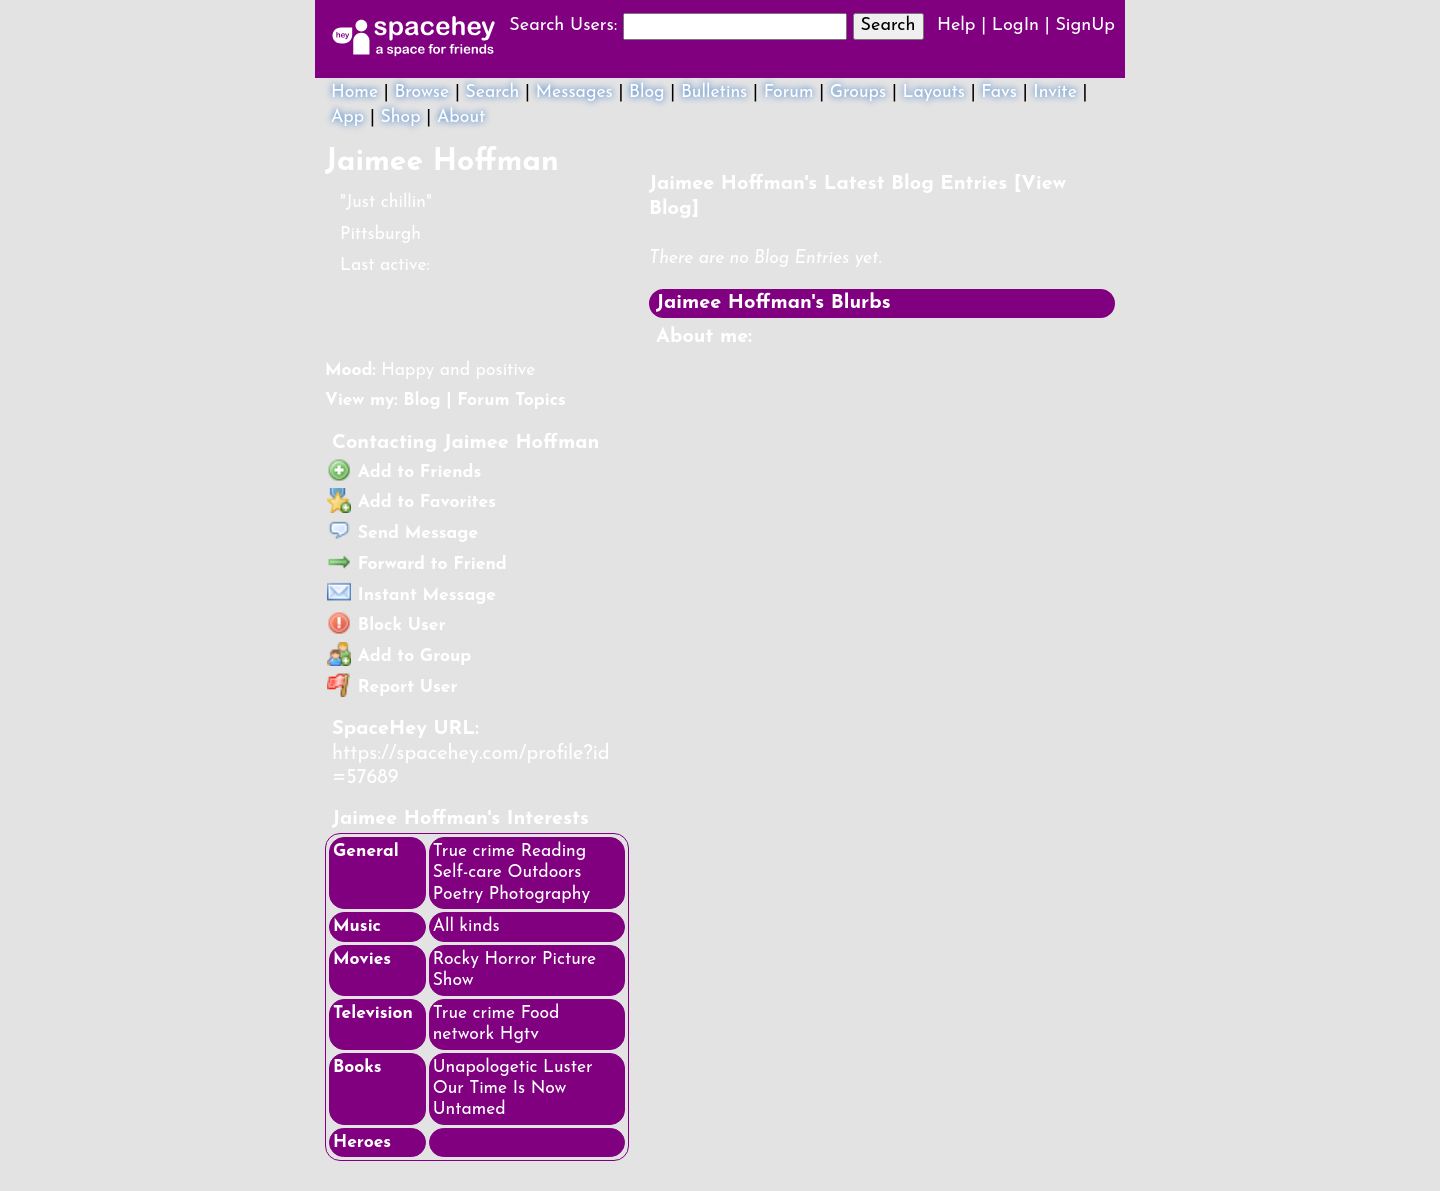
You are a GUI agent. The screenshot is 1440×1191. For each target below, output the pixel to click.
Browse (421, 92)
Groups (858, 92)
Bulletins (714, 92)
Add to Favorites (411, 502)
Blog (647, 92)
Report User (392, 687)
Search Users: (563, 25)
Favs (999, 92)
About (461, 117)
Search (888, 25)
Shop (401, 117)
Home (354, 92)
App (347, 117)
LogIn (1015, 25)
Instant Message (411, 595)
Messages (574, 92)
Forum (789, 92)
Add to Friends (404, 472)
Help (956, 25)
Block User (386, 625)
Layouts (934, 92)
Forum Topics (511, 400)
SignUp (1085, 25)
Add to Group (399, 656)
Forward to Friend (417, 564)
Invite (1055, 92)
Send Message (402, 533)
